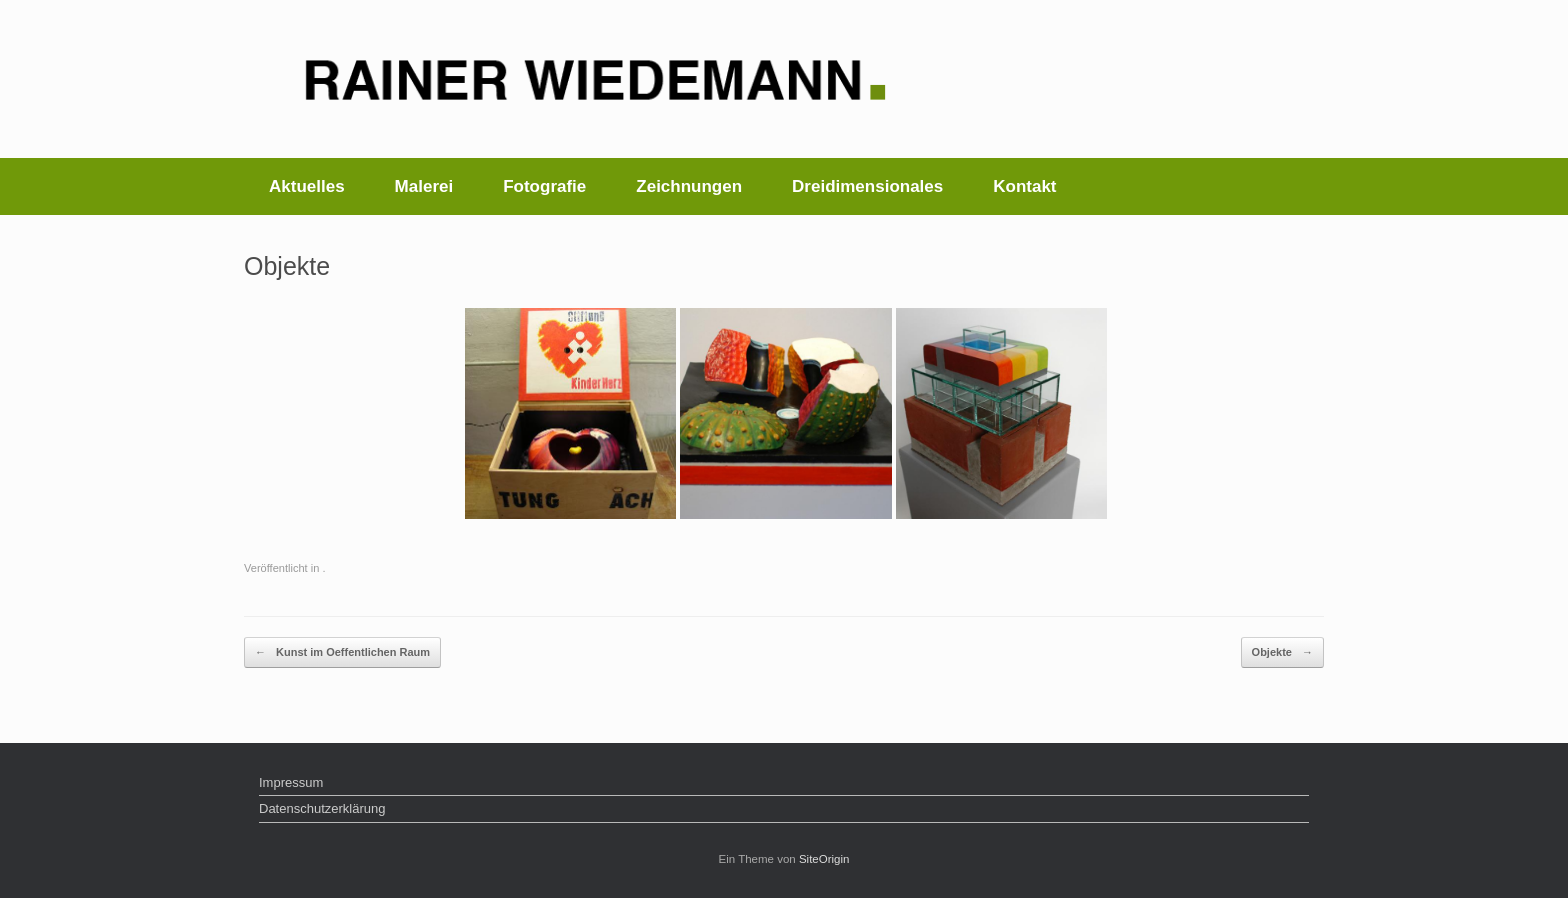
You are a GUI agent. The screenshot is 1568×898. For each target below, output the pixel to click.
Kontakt (1024, 186)
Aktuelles (307, 186)
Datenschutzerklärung (322, 808)
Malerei (424, 186)
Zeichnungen (689, 186)
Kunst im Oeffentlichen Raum (342, 652)
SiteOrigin (824, 859)
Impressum (291, 782)
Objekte (1282, 652)
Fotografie (544, 186)
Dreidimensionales (867, 186)
